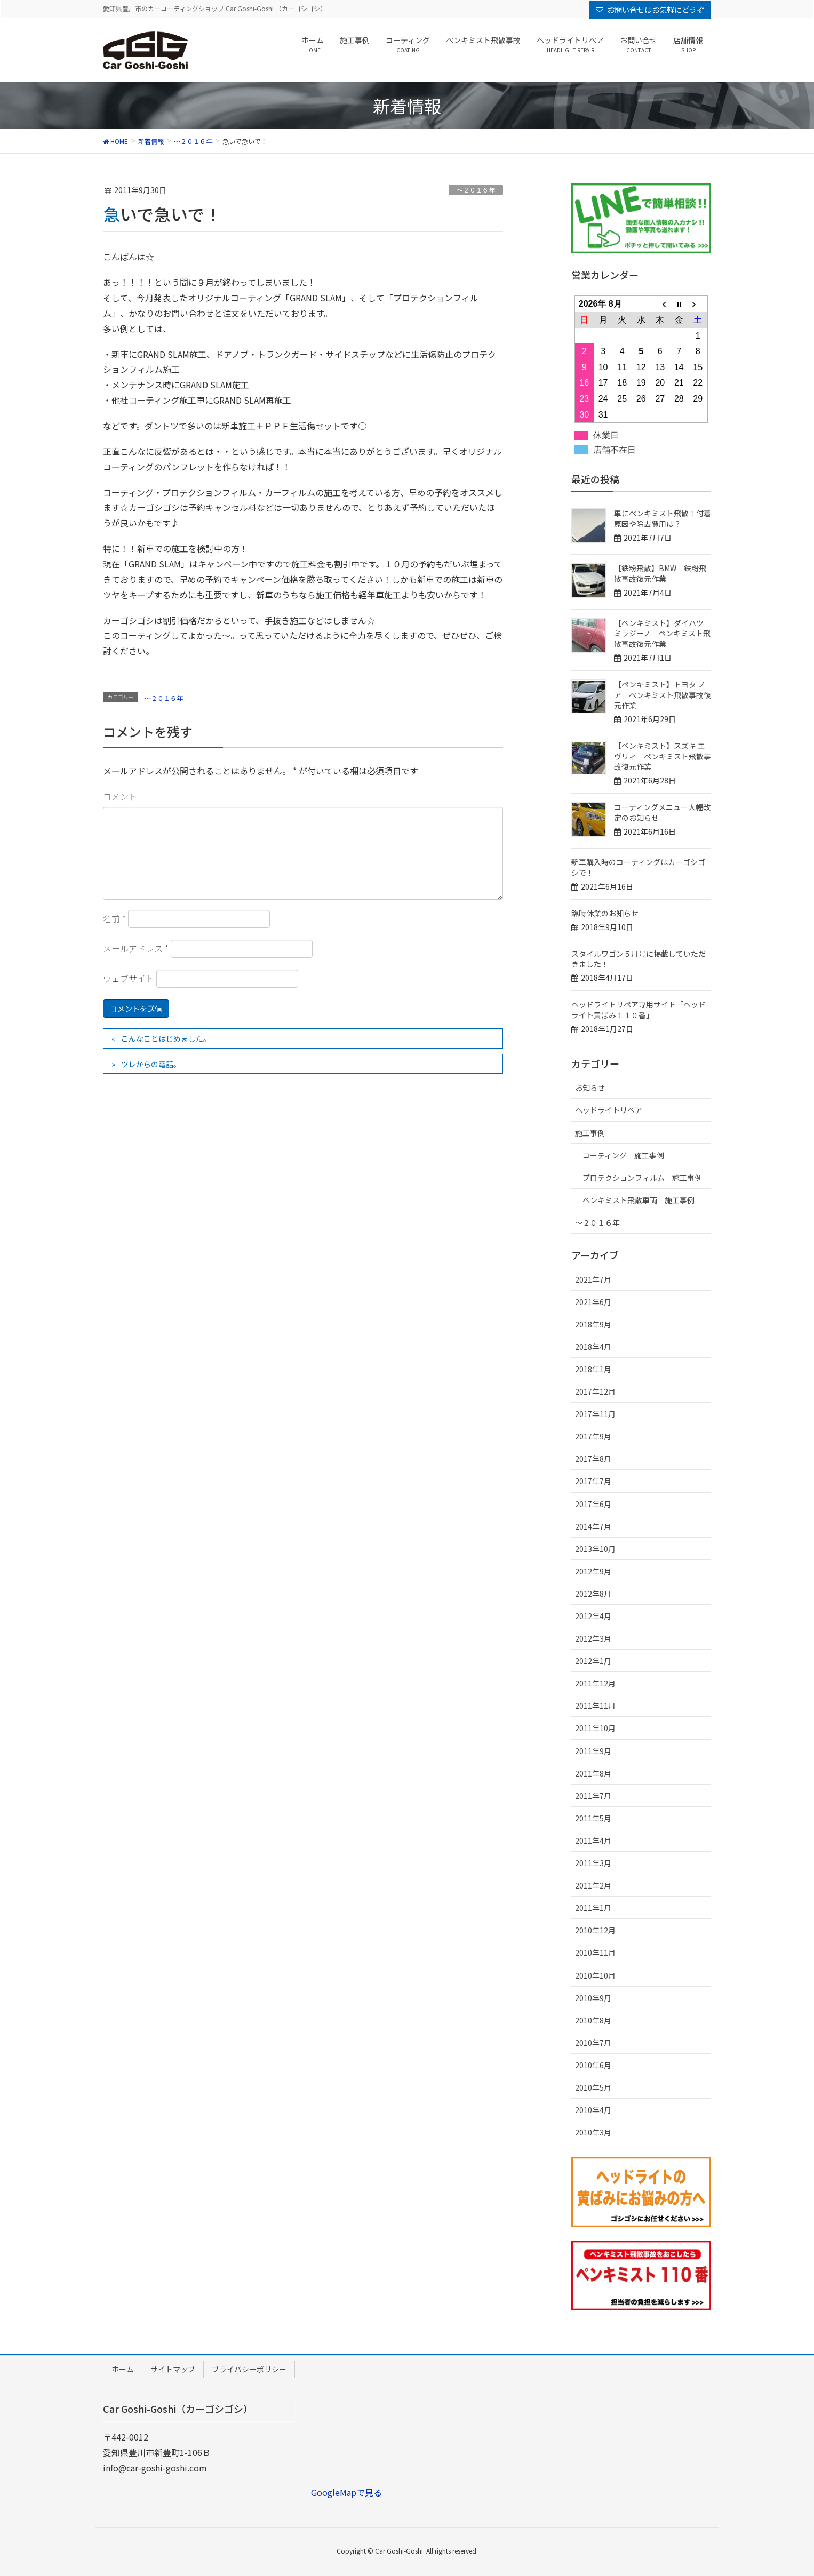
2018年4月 (593, 1346)
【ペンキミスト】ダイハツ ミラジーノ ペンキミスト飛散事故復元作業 (662, 633)
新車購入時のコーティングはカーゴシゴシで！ (638, 867)
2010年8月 (593, 2020)
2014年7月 (593, 1526)
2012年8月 (593, 1593)
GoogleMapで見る (346, 2492)
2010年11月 (595, 1952)
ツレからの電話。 (151, 1064)
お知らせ (590, 1087)
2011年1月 (593, 1907)
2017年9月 (593, 1436)
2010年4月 (593, 2110)
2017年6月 (593, 1504)
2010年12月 (595, 1930)
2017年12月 (595, 1391)
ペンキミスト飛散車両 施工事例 (638, 1200)
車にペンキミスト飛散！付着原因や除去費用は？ (662, 518)
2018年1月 (593, 1369)
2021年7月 (593, 1279)
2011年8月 (593, 1773)
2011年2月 (593, 1885)
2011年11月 (595, 1705)
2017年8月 (593, 1458)
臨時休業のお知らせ (605, 913)
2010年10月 (595, 1975)
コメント (120, 796)
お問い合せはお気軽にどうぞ (655, 9)
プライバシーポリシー (249, 2369)
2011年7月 (593, 1795)
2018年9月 (593, 1324)
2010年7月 (593, 2042)
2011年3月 (593, 1863)
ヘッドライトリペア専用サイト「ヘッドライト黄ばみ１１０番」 (638, 1009)
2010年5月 (593, 2087)
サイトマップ (172, 2369)
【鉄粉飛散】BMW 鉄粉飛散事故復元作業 (660, 573)
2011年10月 (595, 1728)
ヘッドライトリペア (608, 1110)
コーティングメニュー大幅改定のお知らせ (662, 812)
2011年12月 (595, 1683)
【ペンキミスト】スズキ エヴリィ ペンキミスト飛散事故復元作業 (662, 756)
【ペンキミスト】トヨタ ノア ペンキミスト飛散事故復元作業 (662, 694)
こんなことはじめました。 (166, 1038)
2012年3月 (593, 1638)
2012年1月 (593, 1660)
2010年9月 (593, 1998)
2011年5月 (593, 1818)
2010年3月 (593, 2132)
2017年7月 (593, 1481)
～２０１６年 (476, 189)
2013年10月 (595, 1548)
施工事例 (590, 1132)
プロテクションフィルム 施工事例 (642, 1177)
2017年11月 (595, 1414)
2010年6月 (593, 2065)
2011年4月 (593, 1840)
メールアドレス (136, 948)
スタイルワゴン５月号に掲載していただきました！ (638, 959)
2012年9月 (593, 1571)
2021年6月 (593, 1302)
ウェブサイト (128, 978)
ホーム (122, 2369)
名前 (114, 918)
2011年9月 (593, 1751)
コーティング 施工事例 (623, 1155)
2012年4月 (593, 1616)
